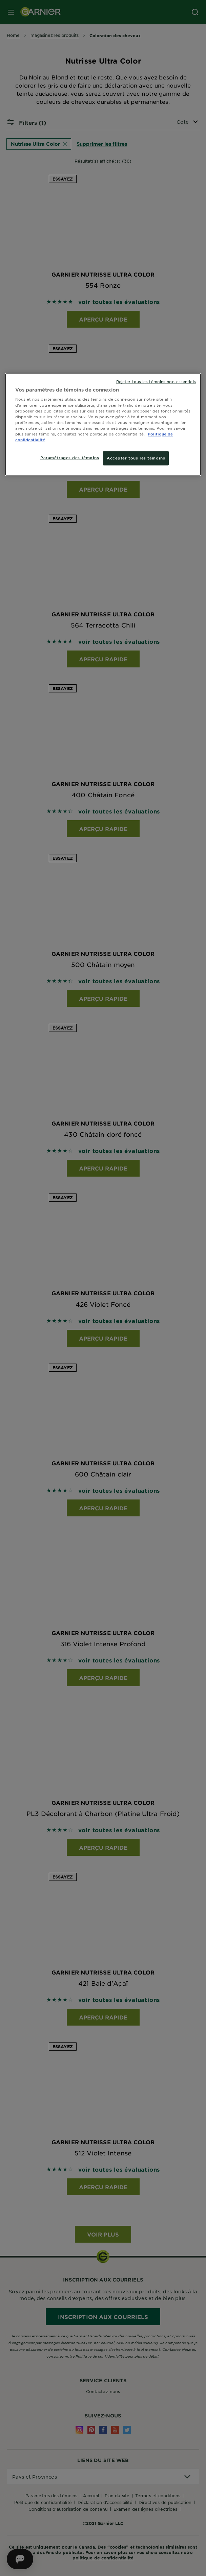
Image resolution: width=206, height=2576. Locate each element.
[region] (103, 424)
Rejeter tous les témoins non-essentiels (156, 381)
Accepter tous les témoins (136, 457)
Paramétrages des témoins (69, 457)
